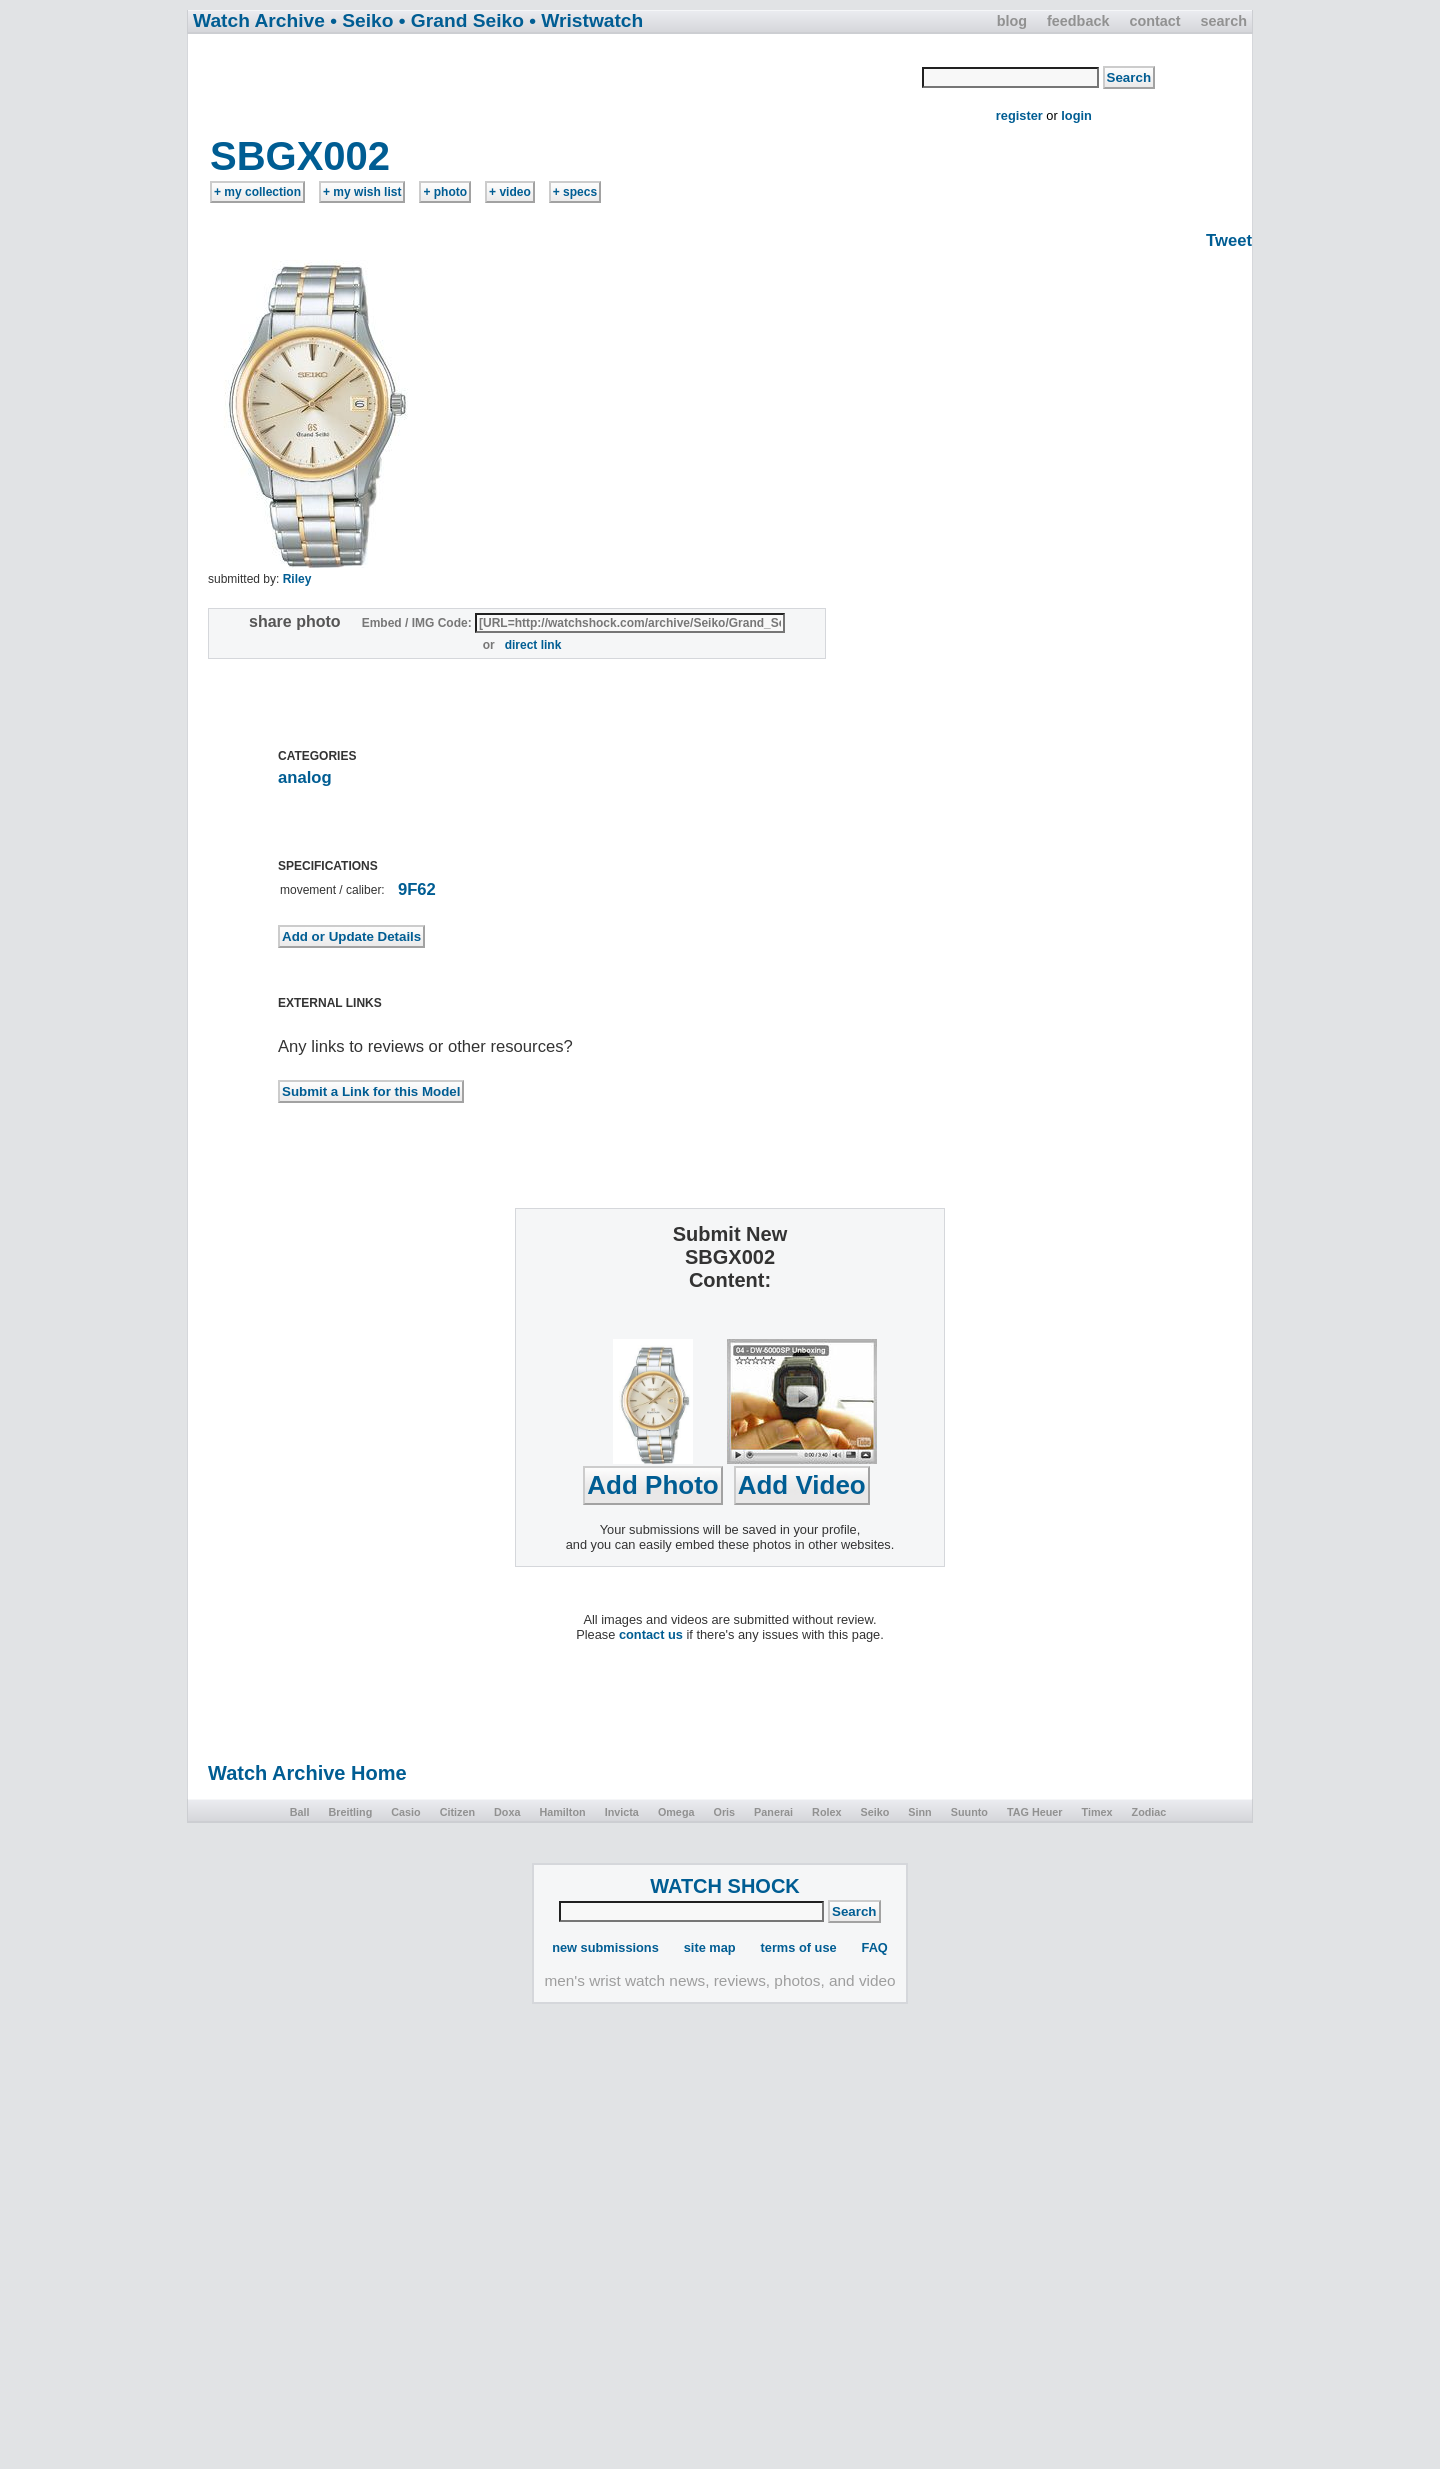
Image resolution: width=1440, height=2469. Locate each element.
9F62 (417, 889)
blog (1012, 21)
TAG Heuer (1035, 1812)
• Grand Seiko (461, 20)
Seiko (875, 1812)
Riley (297, 579)
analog (305, 777)
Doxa (507, 1812)
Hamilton (562, 1812)
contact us (651, 1634)
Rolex (826, 1812)
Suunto (969, 1812)
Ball (300, 1812)
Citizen (457, 1812)
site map (710, 1947)
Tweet (1229, 240)
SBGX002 (300, 156)
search (1224, 21)
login (1076, 115)
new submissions (605, 1947)
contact (1154, 21)
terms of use (799, 1947)
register (1019, 115)
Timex (1097, 1812)
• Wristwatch (586, 20)
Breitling (350, 1812)
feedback (1078, 21)
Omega (676, 1812)
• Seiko (361, 20)
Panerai (773, 1812)
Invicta (622, 1812)
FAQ (875, 1947)
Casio (405, 1812)
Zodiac (1149, 1812)
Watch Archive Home (307, 1773)
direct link (533, 645)
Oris (724, 1812)
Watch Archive (259, 20)
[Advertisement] (556, 83)
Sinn (919, 1812)
